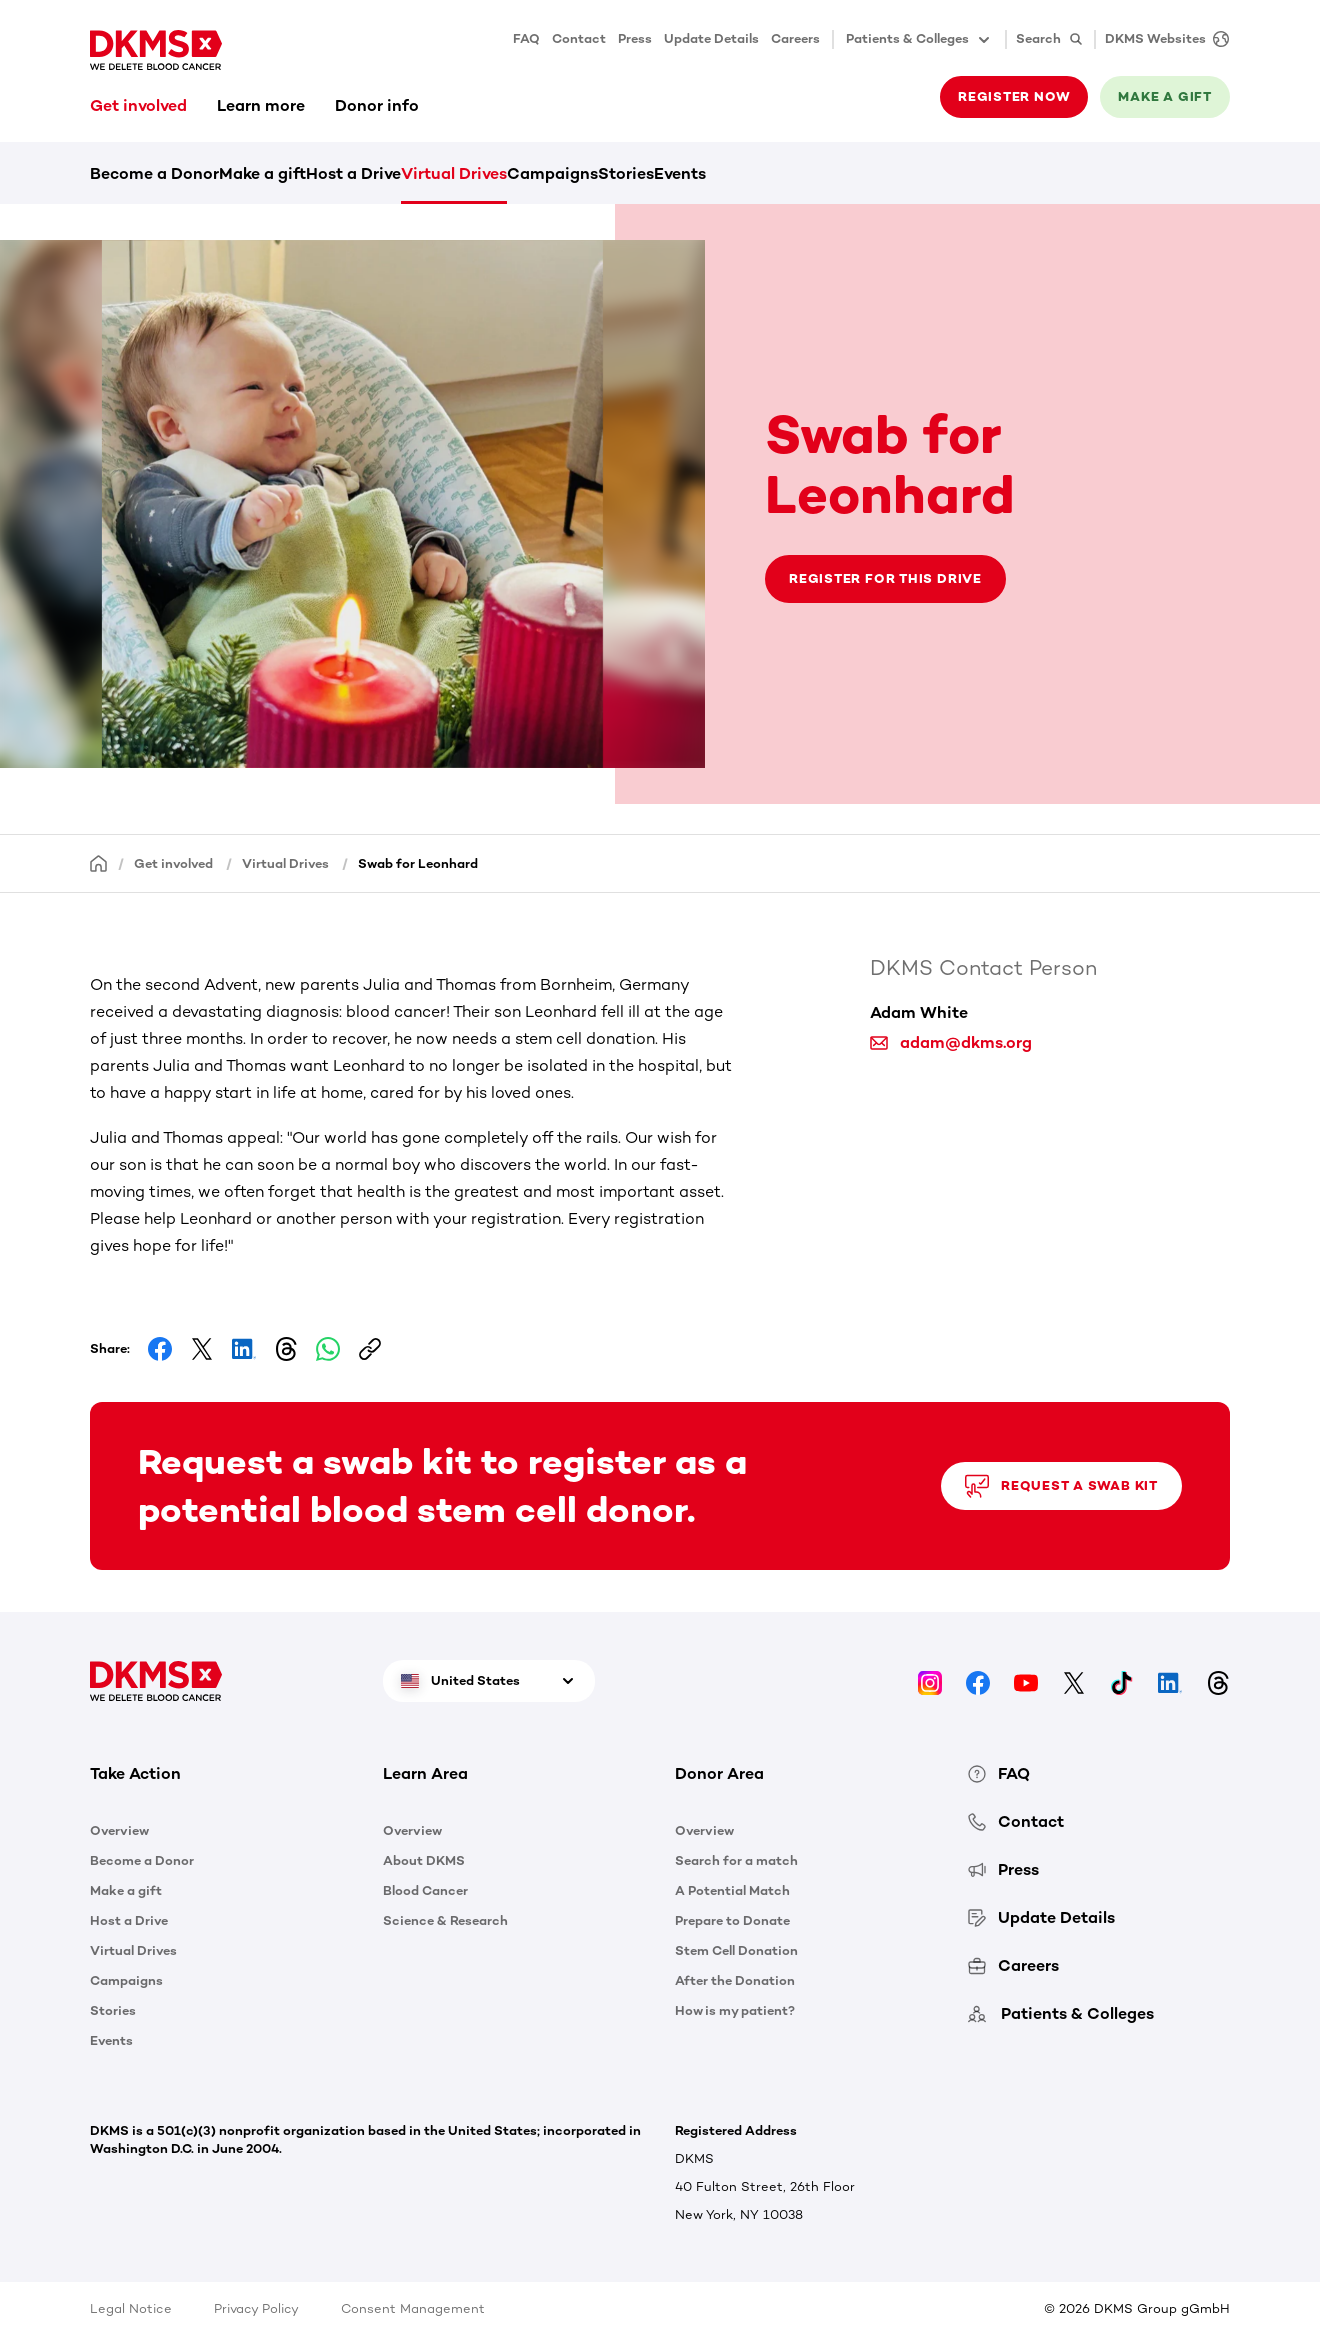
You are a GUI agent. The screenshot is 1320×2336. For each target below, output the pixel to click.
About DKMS (424, 1860)
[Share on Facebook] (160, 1349)
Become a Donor (154, 173)
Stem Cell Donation (736, 1950)
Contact (579, 38)
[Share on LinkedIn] (244, 1349)
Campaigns (552, 173)
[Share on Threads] (286, 1349)
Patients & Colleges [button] (919, 40)
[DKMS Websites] (1162, 39)
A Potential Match (732, 1890)
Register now (1014, 96)
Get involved (138, 105)
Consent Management (413, 2308)
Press (635, 38)
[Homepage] (99, 862)
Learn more (261, 105)
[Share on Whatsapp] (328, 1349)
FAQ (526, 38)
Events (680, 173)
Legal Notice (131, 2308)
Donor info (377, 105)
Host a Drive (353, 173)
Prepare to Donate (732, 1920)
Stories (626, 173)
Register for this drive (885, 578)
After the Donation (735, 1980)
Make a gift (1165, 96)
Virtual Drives (454, 173)
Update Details (711, 38)
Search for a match (736, 1860)
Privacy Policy (256, 2308)
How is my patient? (735, 2010)
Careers (795, 38)
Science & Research (445, 1920)
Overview (119, 1830)
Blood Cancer (425, 1890)
